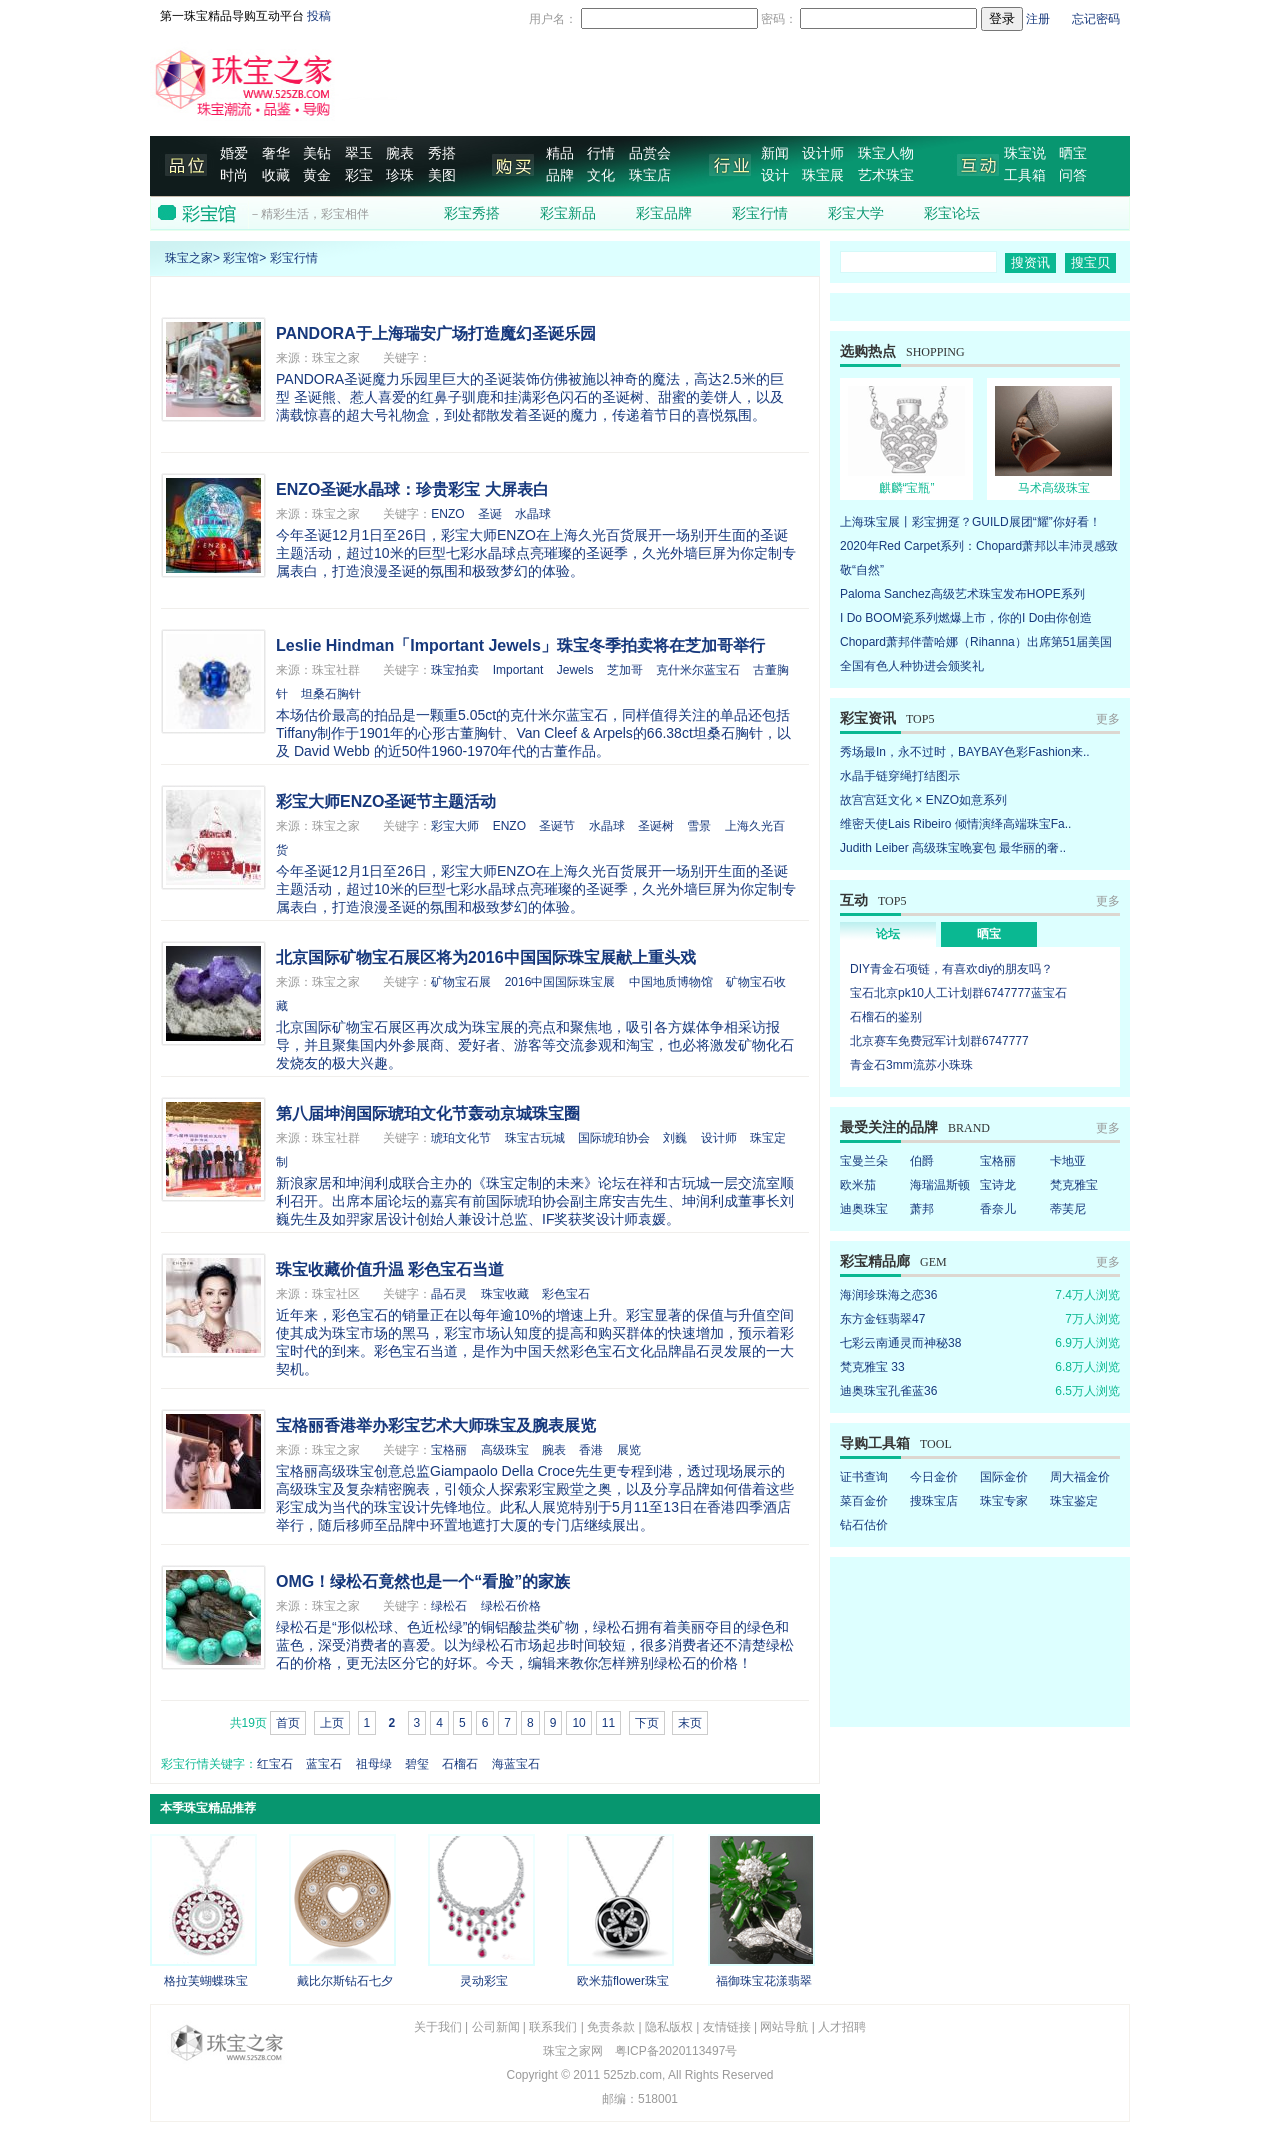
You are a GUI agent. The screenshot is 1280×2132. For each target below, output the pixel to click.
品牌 (560, 175)
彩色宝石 (566, 1294)
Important (518, 670)
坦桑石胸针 (331, 694)
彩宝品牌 (664, 213)
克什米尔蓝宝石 (698, 670)
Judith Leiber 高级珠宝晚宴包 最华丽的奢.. (953, 848)
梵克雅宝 (1074, 1185)
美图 (442, 175)
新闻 (775, 153)
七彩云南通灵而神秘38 (900, 1343)
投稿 (319, 16)
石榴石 (460, 1764)
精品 (560, 153)
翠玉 (359, 153)
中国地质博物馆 (671, 982)
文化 (601, 175)
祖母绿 (374, 1764)
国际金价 (1004, 1477)
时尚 (234, 175)
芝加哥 (625, 670)
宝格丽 (449, 1450)
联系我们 (553, 2027)
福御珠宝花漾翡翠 (764, 1981)
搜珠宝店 (934, 1501)
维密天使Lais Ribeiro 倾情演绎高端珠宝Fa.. (955, 824)
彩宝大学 (856, 213)
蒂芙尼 (1068, 1209)
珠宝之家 (189, 258)
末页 (690, 1723)
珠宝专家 (1004, 1501)
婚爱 (234, 153)
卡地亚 (1068, 1161)
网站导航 (784, 2027)
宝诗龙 (998, 1185)
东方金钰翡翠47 (882, 1319)
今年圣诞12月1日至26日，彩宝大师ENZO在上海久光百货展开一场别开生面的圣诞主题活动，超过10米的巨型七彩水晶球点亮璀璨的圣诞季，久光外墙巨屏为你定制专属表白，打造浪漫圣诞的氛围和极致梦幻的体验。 (536, 553)
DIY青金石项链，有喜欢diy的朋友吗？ (951, 969)
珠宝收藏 (505, 1294)
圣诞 (490, 514)
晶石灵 (449, 1294)
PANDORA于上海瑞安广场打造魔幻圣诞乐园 (436, 333)
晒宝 (1073, 153)
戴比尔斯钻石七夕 (345, 1981)
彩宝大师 (455, 826)
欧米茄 (858, 1185)
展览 (629, 1450)
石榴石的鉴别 (886, 1017)
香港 (591, 1450)
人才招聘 (842, 2027)
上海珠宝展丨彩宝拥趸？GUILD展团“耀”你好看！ (970, 522)
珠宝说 (1025, 153)
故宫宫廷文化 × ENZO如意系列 (923, 800)
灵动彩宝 (484, 1981)
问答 (1073, 175)
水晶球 (533, 514)
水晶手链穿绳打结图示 (900, 776)
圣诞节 (557, 826)
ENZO (447, 514)
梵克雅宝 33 (872, 1367)
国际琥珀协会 (614, 1138)
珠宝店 (650, 175)
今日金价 (934, 1477)
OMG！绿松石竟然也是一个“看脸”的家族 (423, 1581)
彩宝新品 (568, 213)
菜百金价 (864, 1501)
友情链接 (727, 2027)
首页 (288, 1723)
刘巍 (675, 1138)
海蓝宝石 (516, 1764)
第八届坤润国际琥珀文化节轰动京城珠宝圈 (428, 1113)
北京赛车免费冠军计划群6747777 (939, 1041)
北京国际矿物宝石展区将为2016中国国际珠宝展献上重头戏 (486, 957)
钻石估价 (864, 1525)
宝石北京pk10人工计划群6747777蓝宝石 (958, 993)
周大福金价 (1080, 1477)
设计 (775, 175)
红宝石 (275, 1764)
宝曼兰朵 (864, 1161)
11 (608, 1723)
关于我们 (438, 2027)
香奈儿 (998, 1209)
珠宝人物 (886, 153)
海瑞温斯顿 (940, 1185)
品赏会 (650, 153)
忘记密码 (1096, 19)
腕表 (400, 153)
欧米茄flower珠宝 (623, 1981)
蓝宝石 (324, 1764)
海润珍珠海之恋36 (888, 1295)
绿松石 (449, 1606)
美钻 (317, 153)
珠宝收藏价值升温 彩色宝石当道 (390, 1269)
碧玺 (417, 1764)
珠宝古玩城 (535, 1138)
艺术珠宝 (886, 175)
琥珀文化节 (461, 1138)
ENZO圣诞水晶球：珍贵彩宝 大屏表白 (412, 489)
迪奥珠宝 (864, 1209)
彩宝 (359, 175)
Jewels (575, 670)
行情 (601, 153)
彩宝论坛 (952, 213)
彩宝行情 (760, 213)
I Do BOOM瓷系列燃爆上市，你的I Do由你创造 (966, 618)
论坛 (888, 934)
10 (578, 1723)
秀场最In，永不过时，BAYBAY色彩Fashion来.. (965, 752)
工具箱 (1025, 175)
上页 (332, 1723)
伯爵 (922, 1161)
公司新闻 (496, 2027)
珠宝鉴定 (1074, 1501)
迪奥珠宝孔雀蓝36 (888, 1391)
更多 (1108, 719)
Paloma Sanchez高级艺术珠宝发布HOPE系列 (962, 594)
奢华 (276, 153)
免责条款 (611, 2027)
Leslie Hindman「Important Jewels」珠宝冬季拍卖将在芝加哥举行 (520, 645)
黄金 (317, 175)
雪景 (699, 826)
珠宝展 (823, 175)
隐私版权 (669, 2027)
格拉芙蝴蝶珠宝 (206, 1981)
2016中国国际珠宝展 (560, 982)
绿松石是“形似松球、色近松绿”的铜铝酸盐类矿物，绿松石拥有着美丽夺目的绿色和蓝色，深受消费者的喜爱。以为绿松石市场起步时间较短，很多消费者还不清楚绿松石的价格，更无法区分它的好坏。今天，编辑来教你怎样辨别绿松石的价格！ (535, 1645)
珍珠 (400, 175)
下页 (647, 1723)
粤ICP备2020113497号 (676, 2051)
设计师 (823, 153)
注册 (1038, 19)
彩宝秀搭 (472, 213)
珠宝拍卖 (455, 670)
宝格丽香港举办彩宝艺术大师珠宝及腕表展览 (436, 1425)
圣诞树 (656, 826)
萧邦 (922, 1209)
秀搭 (442, 153)
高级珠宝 (505, 1450)
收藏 (276, 175)
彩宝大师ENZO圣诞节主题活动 (386, 801)
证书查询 (864, 1477)
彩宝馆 (241, 258)
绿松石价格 (511, 1606)
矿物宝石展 (461, 982)
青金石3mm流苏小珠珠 (911, 1065)
